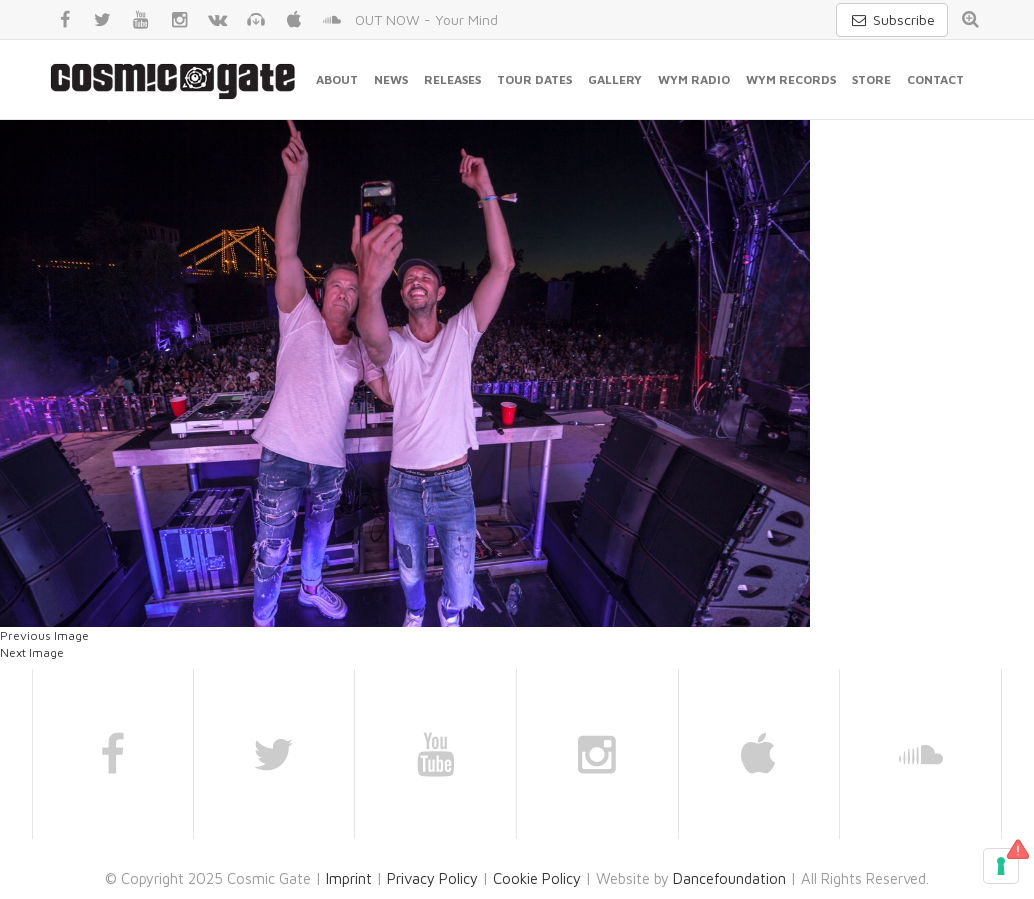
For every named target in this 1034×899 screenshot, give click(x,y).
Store (871, 79)
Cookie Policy (537, 878)
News (391, 79)
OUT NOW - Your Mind (426, 19)
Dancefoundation (729, 878)
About (337, 79)
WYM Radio (694, 79)
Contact (935, 79)
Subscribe (892, 19)
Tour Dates (534, 79)
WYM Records (791, 79)
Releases (452, 79)
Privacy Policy (432, 878)
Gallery (615, 79)
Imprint (349, 878)
